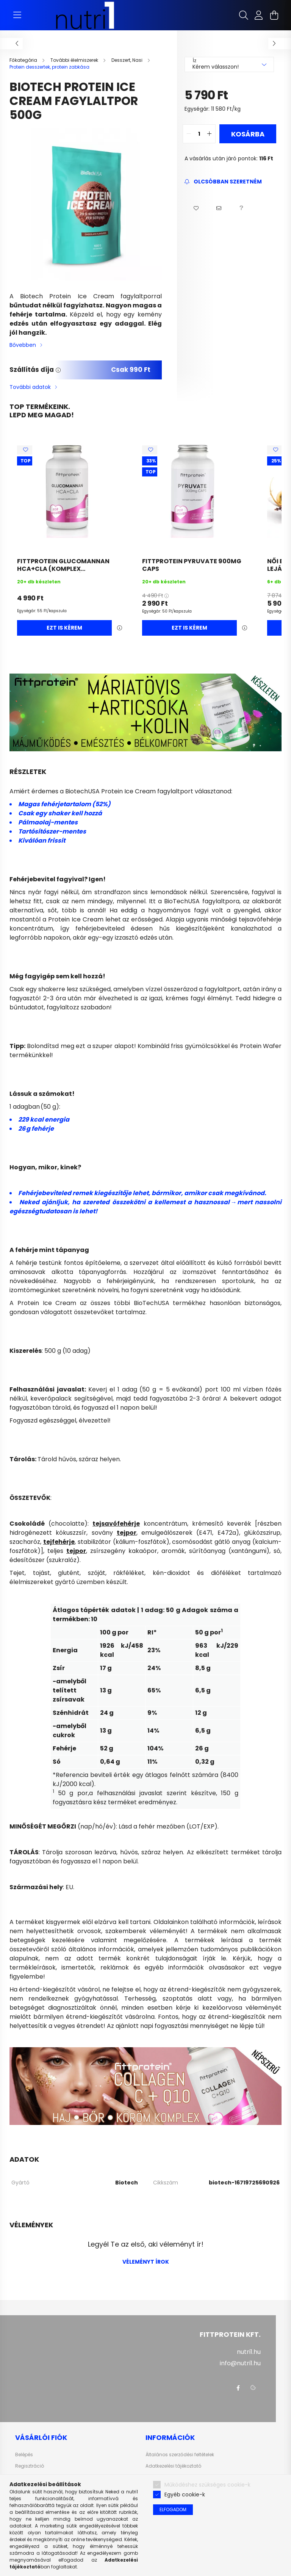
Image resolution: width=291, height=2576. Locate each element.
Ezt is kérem (64, 627)
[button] (195, 208)
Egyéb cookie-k (184, 2494)
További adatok (30, 387)
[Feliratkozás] (223, 182)
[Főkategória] (23, 60)
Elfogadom (173, 2509)
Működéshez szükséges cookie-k (207, 2484)
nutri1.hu (249, 2351)
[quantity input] (199, 134)
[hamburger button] (17, 15)
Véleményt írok (145, 2262)
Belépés (24, 2454)
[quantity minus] (188, 133)
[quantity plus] (209, 133)
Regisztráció (29, 2466)
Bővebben (22, 345)
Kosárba (247, 134)
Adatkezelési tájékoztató (173, 2466)
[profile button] (258, 15)
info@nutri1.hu (240, 2363)
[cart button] (274, 15)
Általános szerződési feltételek (180, 2454)
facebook (238, 2388)
